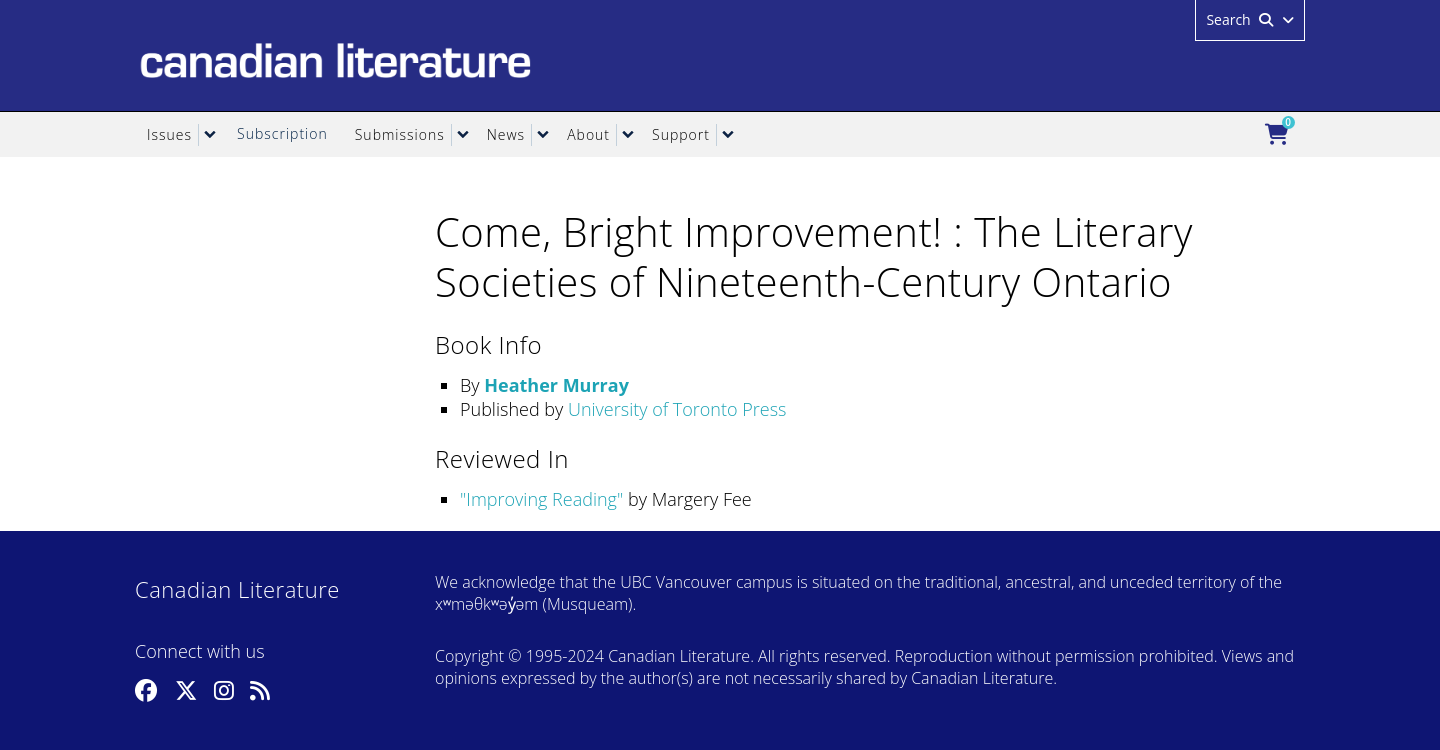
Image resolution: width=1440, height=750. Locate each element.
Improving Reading (541, 499)
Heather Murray (556, 385)
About (588, 134)
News (506, 134)
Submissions (400, 134)
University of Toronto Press (677, 409)
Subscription (282, 133)
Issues (169, 134)
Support (681, 134)
